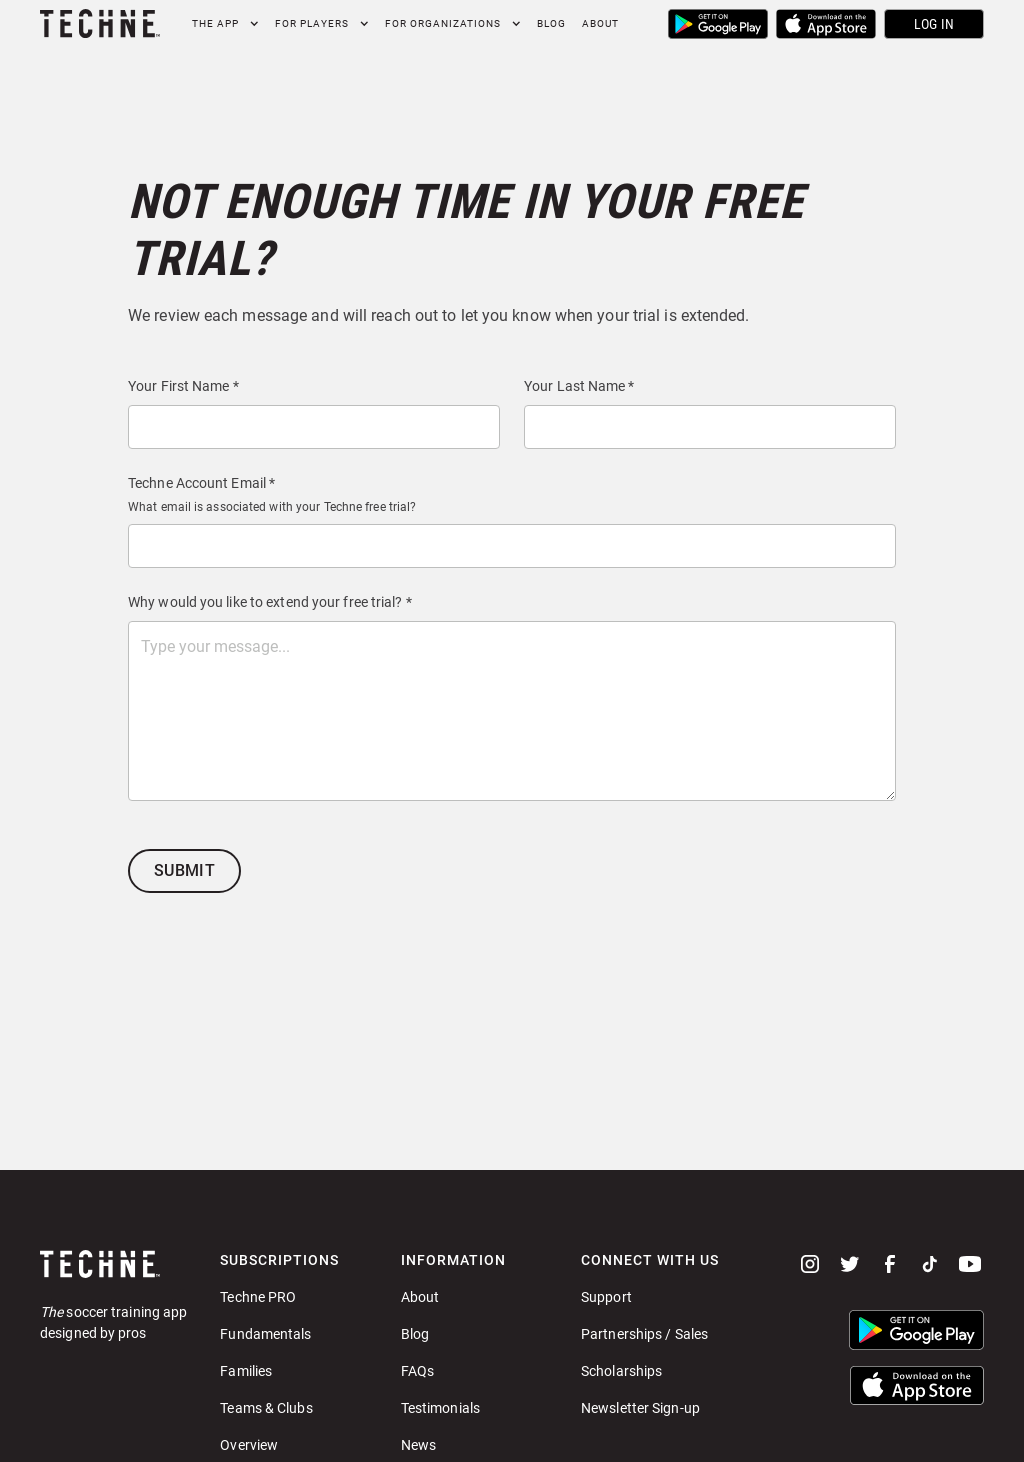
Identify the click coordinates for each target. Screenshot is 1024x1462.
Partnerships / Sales (644, 1334)
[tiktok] (930, 1264)
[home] (100, 23)
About (600, 23)
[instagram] (810, 1264)
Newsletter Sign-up (640, 1408)
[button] (225, 23)
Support (606, 1297)
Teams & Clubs (266, 1408)
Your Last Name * (579, 386)
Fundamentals (265, 1334)
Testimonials (440, 1408)
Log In (934, 24)
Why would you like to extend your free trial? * (270, 602)
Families (246, 1371)
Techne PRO (258, 1297)
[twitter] (850, 1264)
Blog (551, 23)
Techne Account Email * (201, 483)
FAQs (417, 1371)
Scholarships (621, 1371)
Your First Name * (183, 386)
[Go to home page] (114, 1264)
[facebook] (890, 1264)
